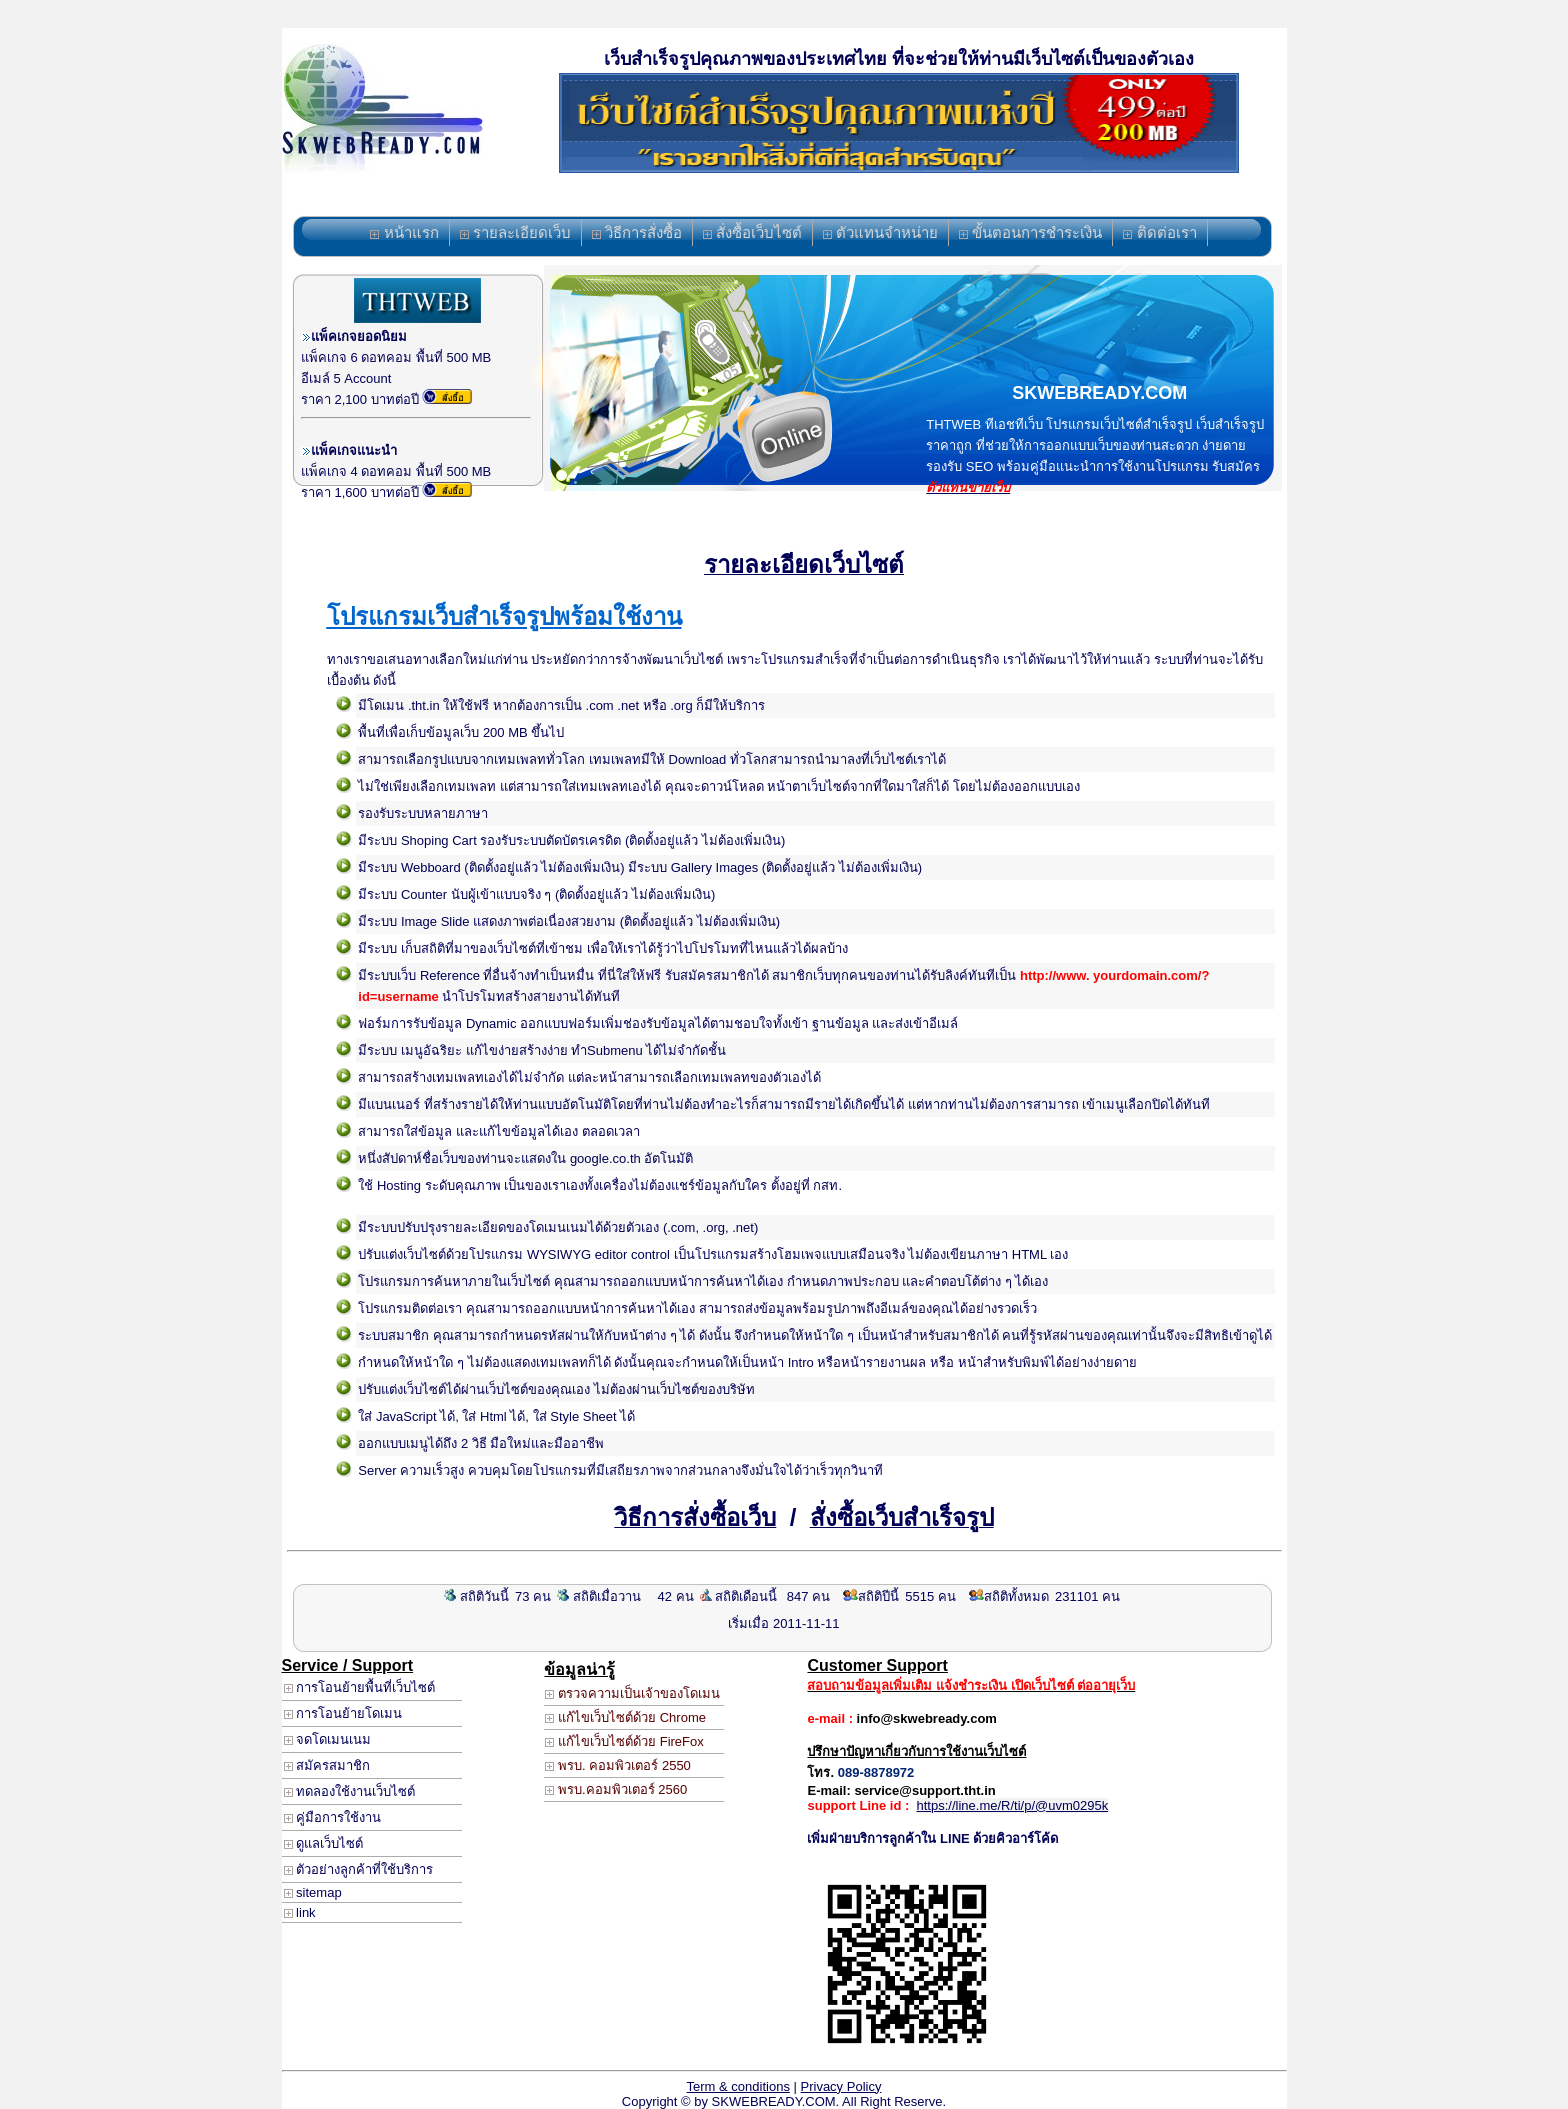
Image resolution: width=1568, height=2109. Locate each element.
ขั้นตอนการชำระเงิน (1030, 232)
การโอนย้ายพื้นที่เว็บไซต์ (360, 1687)
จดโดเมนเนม (328, 1739)
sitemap (313, 1892)
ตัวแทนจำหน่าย (880, 232)
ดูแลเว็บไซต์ (324, 1843)
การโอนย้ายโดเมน (343, 1713)
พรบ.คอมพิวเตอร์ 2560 (616, 1789)
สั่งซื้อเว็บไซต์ (752, 232)
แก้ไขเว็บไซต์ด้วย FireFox (624, 1741)
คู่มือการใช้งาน (333, 1817)
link (300, 1912)
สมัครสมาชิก (327, 1765)
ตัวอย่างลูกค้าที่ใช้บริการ (359, 1869)
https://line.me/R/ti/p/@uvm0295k (1013, 1805)
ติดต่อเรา (1159, 232)
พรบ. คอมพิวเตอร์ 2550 (617, 1765)
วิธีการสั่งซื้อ (637, 232)
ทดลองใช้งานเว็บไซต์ (350, 1791)
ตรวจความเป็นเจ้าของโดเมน (632, 1693)
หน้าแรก (404, 232)
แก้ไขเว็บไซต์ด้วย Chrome (625, 1717)
